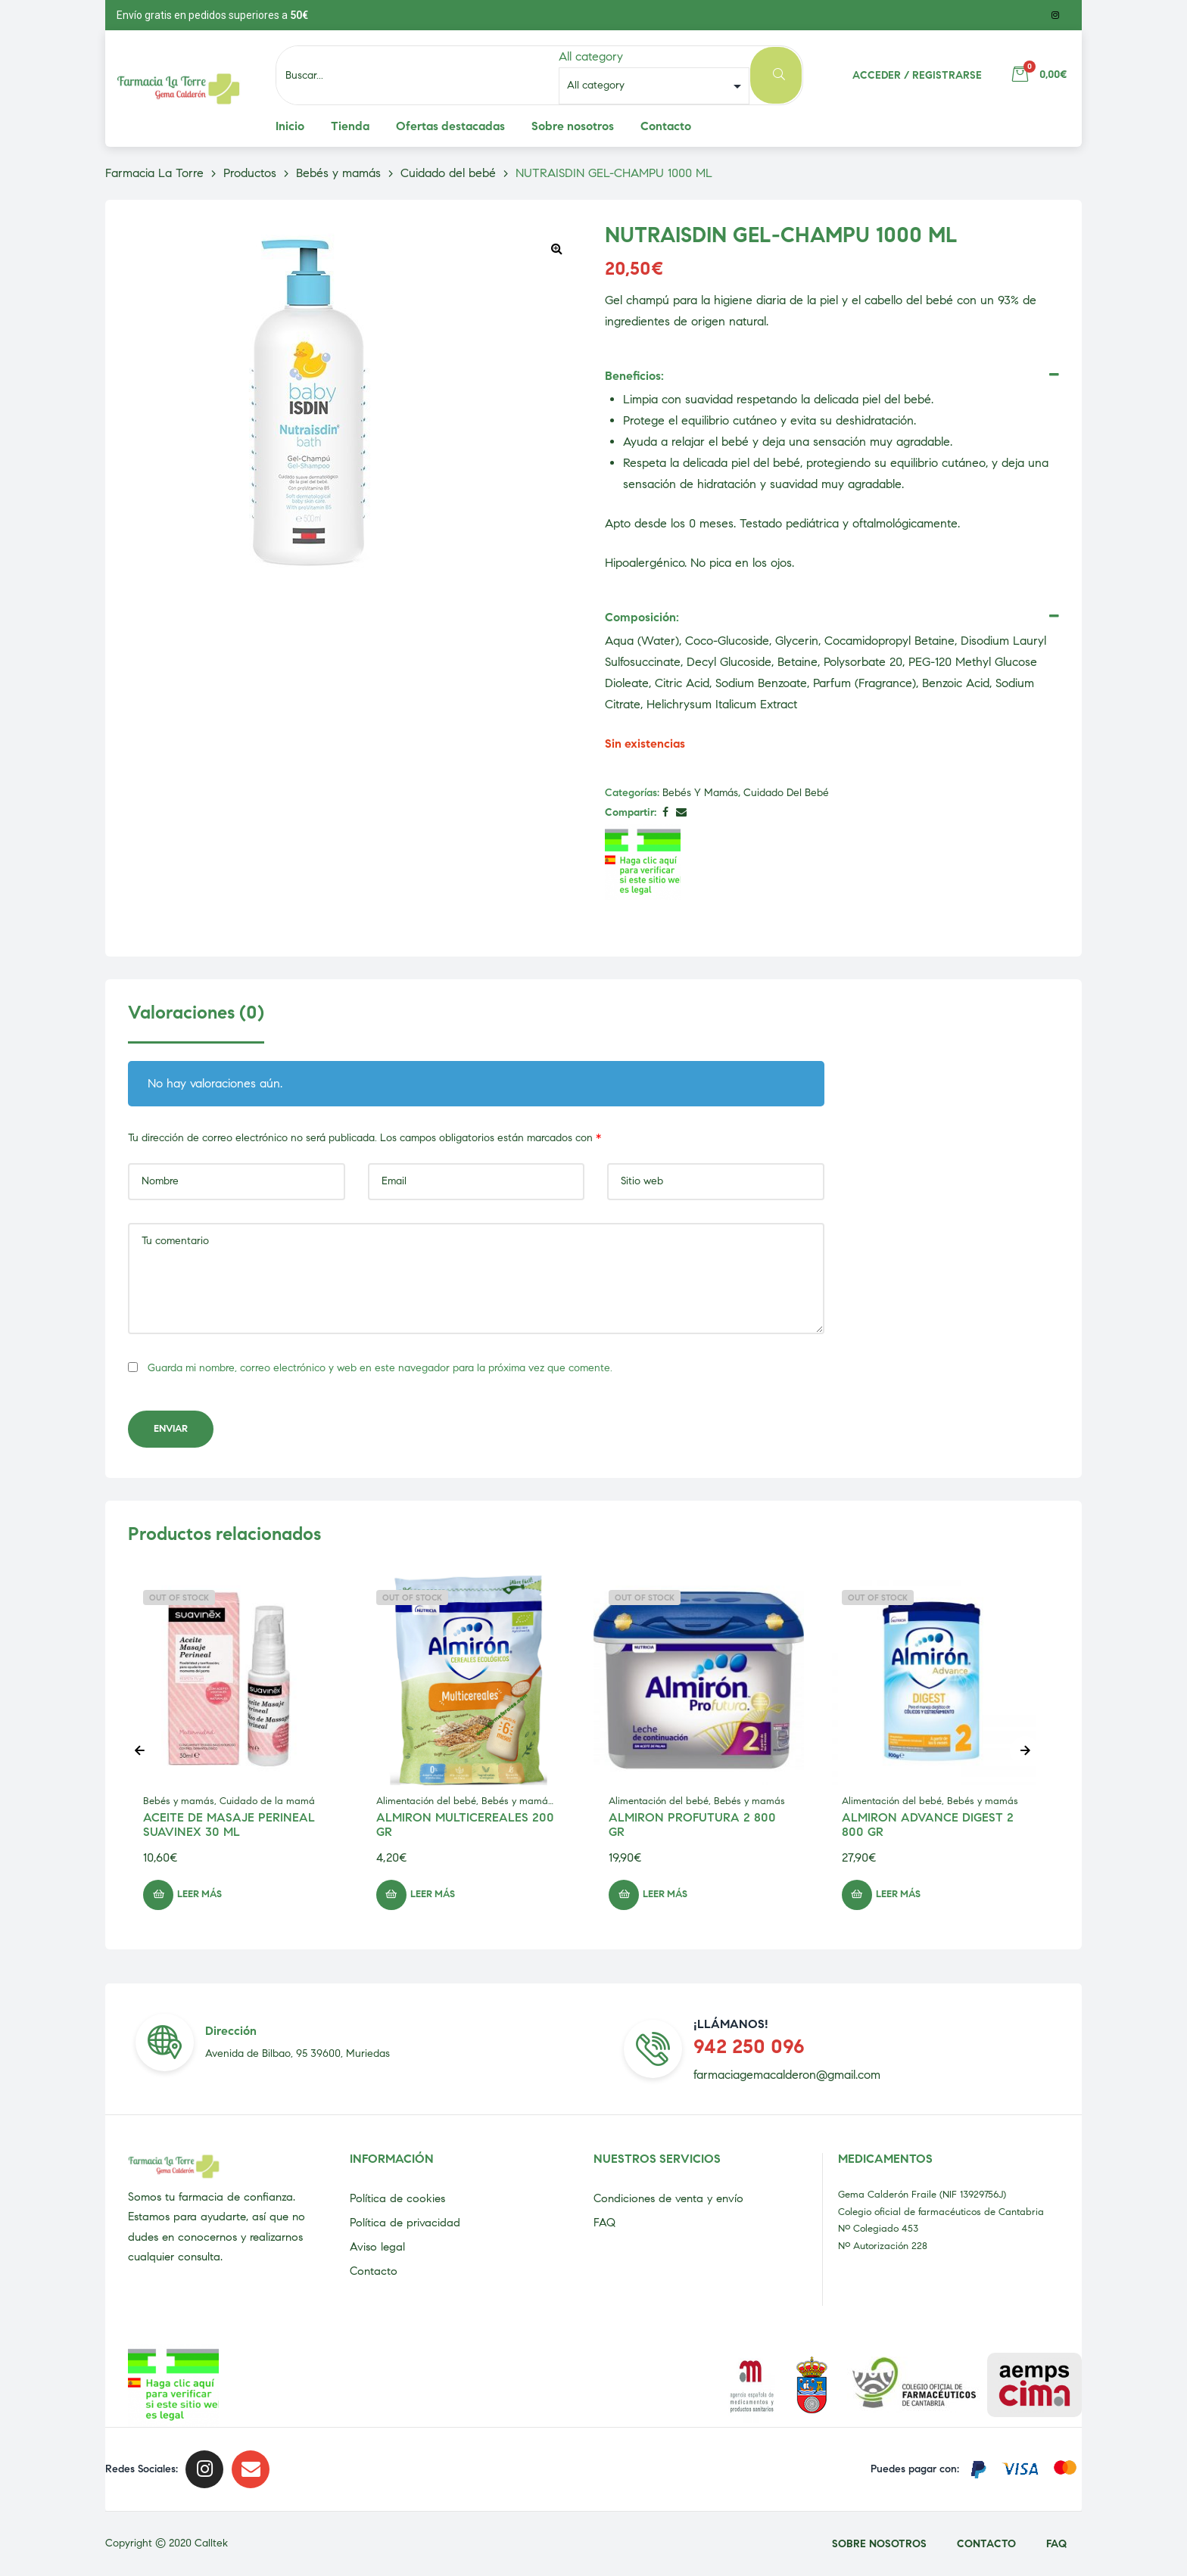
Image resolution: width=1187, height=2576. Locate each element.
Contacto (373, 2271)
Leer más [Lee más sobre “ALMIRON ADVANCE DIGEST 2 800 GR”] (898, 1894)
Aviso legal (377, 2247)
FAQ (604, 2222)
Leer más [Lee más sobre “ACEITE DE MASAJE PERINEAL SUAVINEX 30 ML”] (199, 1894)
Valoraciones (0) (196, 1013)
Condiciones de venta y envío (668, 2198)
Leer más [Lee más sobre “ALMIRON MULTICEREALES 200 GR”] (432, 1894)
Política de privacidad (405, 2222)
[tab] (196, 1022)
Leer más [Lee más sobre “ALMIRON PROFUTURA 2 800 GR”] (665, 1894)
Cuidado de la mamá (267, 1801)
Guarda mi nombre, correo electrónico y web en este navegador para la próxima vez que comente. (380, 1367)
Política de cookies (397, 2198)
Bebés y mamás (700, 792)
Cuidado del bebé (786, 792)
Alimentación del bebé (426, 1801)
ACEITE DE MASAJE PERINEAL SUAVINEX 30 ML (229, 1824)
